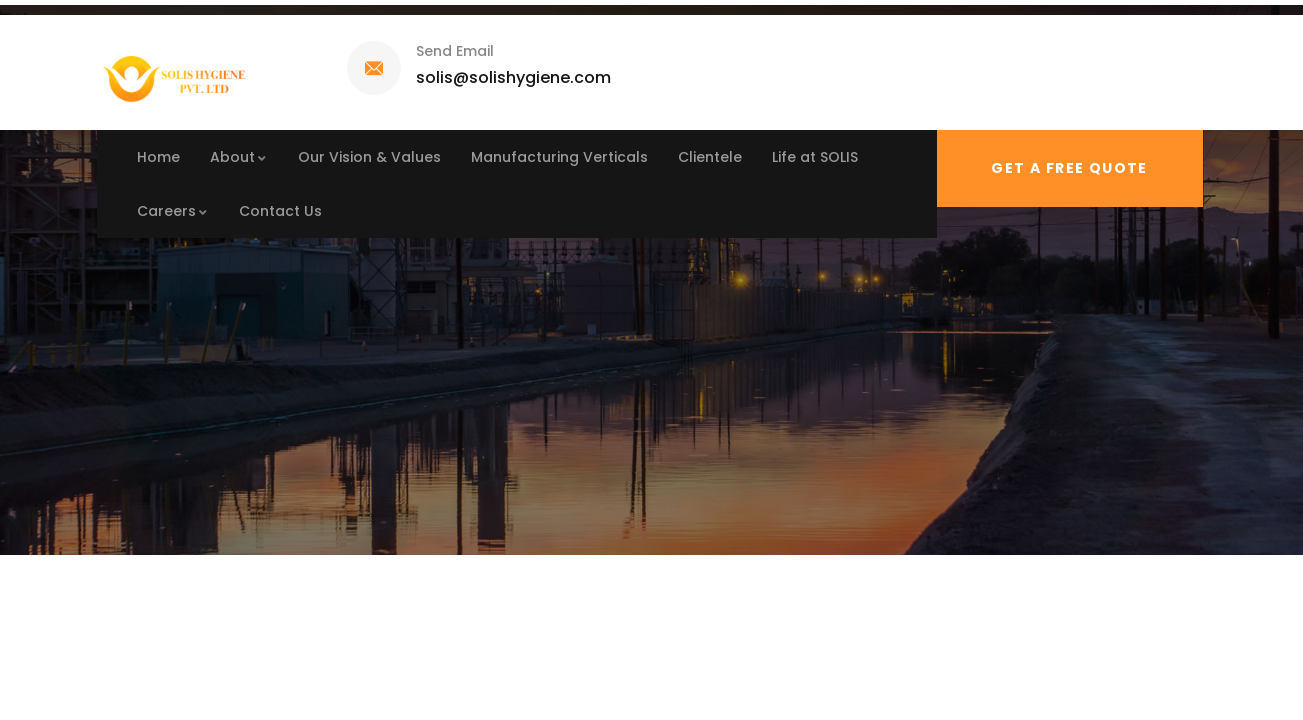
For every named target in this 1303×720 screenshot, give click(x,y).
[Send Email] (374, 68)
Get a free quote (1069, 168)
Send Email (455, 51)
